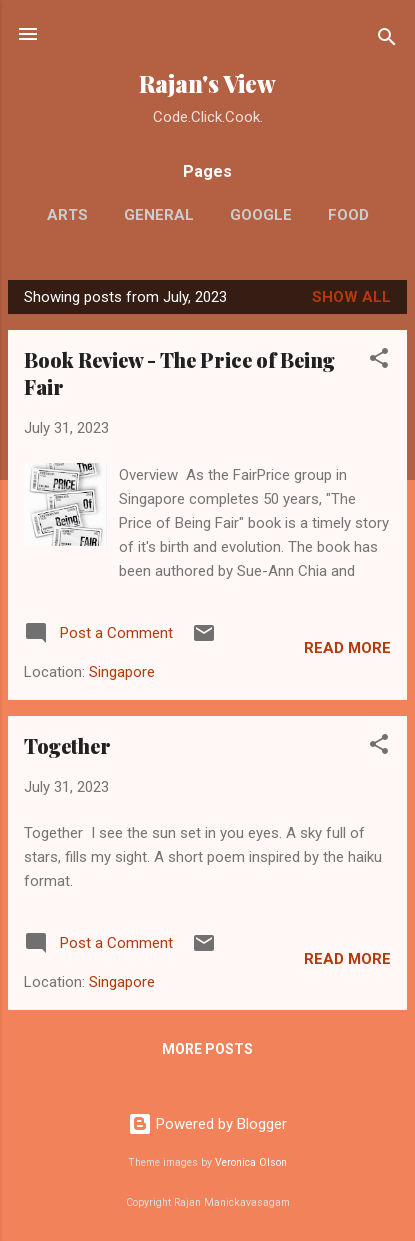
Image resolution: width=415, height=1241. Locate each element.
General (159, 215)
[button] (379, 361)
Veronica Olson (251, 1162)
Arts (67, 215)
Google (261, 215)
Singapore (122, 672)
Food (348, 215)
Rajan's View (207, 83)
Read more (347, 648)
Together (67, 745)
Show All (351, 297)
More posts (207, 1049)
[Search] (387, 40)
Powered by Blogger (207, 1124)
